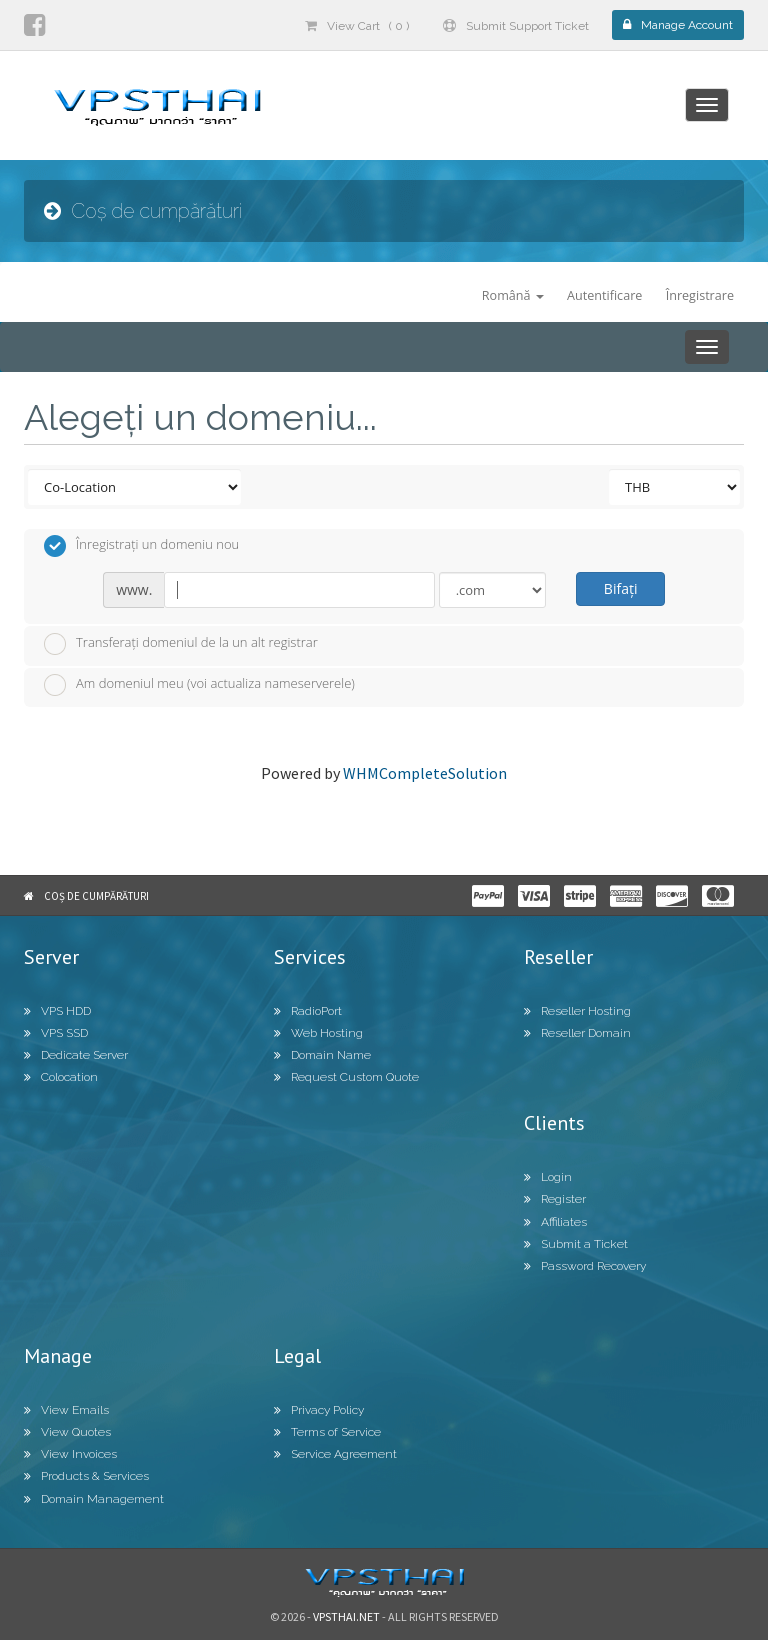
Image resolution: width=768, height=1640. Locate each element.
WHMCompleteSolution (425, 773)
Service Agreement (335, 1454)
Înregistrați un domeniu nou (141, 546)
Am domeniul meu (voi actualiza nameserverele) (199, 685)
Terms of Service (327, 1432)
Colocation (61, 1077)
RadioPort (308, 1011)
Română (513, 295)
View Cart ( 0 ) (357, 26)
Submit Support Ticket (516, 26)
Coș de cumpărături (96, 896)
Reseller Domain (577, 1033)
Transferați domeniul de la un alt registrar (181, 644)
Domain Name (322, 1055)
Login (548, 1177)
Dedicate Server (76, 1055)
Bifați (621, 588)
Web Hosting (318, 1033)
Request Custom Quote (346, 1077)
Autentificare (604, 295)
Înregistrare (700, 295)
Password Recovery (585, 1266)
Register (555, 1199)
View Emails (66, 1410)
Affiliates (555, 1222)
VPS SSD (56, 1033)
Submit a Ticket (576, 1244)
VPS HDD (57, 1011)
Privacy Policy (319, 1410)
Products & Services (86, 1476)
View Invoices (70, 1454)
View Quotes (67, 1432)
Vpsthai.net (346, 1616)
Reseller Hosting (577, 1011)
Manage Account (678, 25)
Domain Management (94, 1499)
